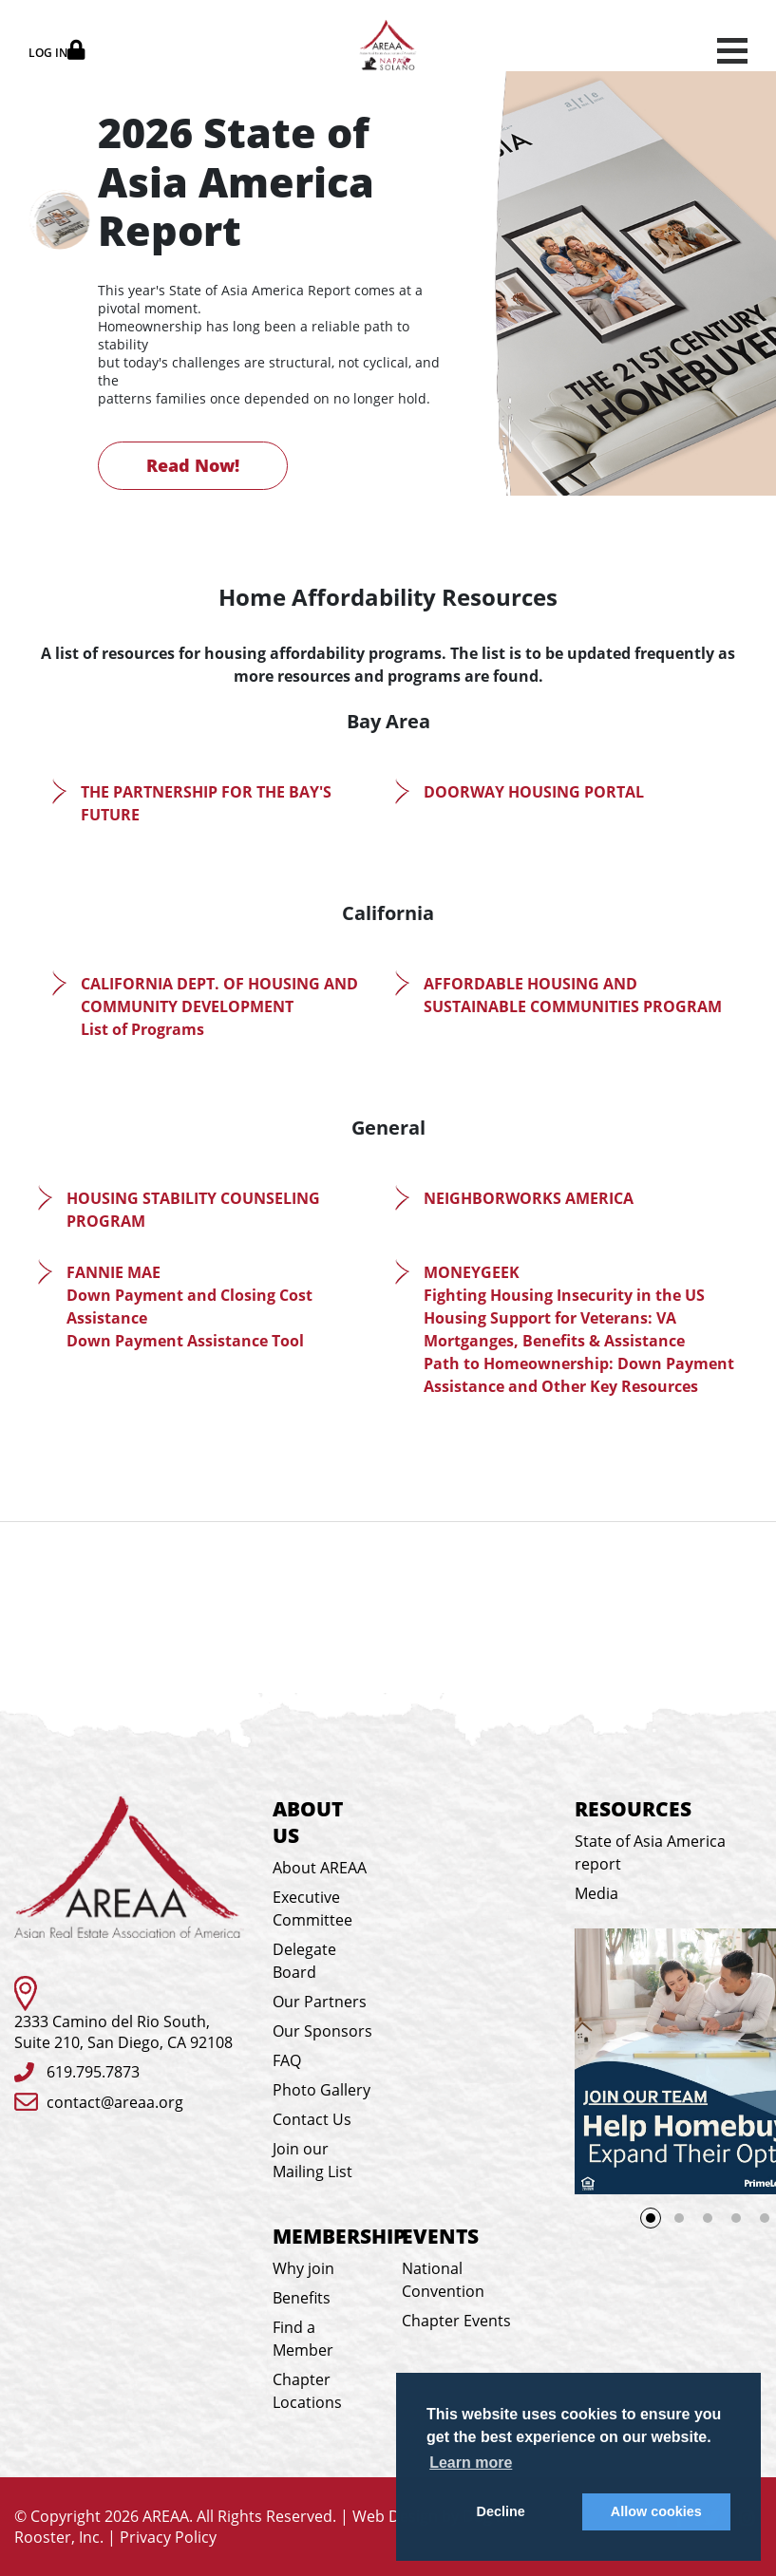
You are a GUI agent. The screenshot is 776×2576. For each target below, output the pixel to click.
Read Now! (192, 465)
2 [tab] (679, 2218)
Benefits (302, 2297)
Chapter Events (456, 2320)
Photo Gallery (321, 2089)
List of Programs (142, 1029)
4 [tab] (736, 2218)
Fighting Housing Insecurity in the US (564, 1295)
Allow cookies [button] (656, 2511)
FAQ (287, 2060)
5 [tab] (764, 2218)
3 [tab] (707, 2218)
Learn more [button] (470, 2462)
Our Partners (320, 2001)
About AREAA (320, 1867)
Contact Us (312, 2119)
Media (596, 1893)
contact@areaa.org (115, 2102)
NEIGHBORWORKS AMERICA (529, 1198)
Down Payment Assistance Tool (185, 1340)
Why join (303, 2268)
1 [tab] (656, 2223)
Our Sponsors (322, 2031)
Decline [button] (501, 2511)
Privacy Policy (168, 2537)
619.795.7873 (93, 2071)
